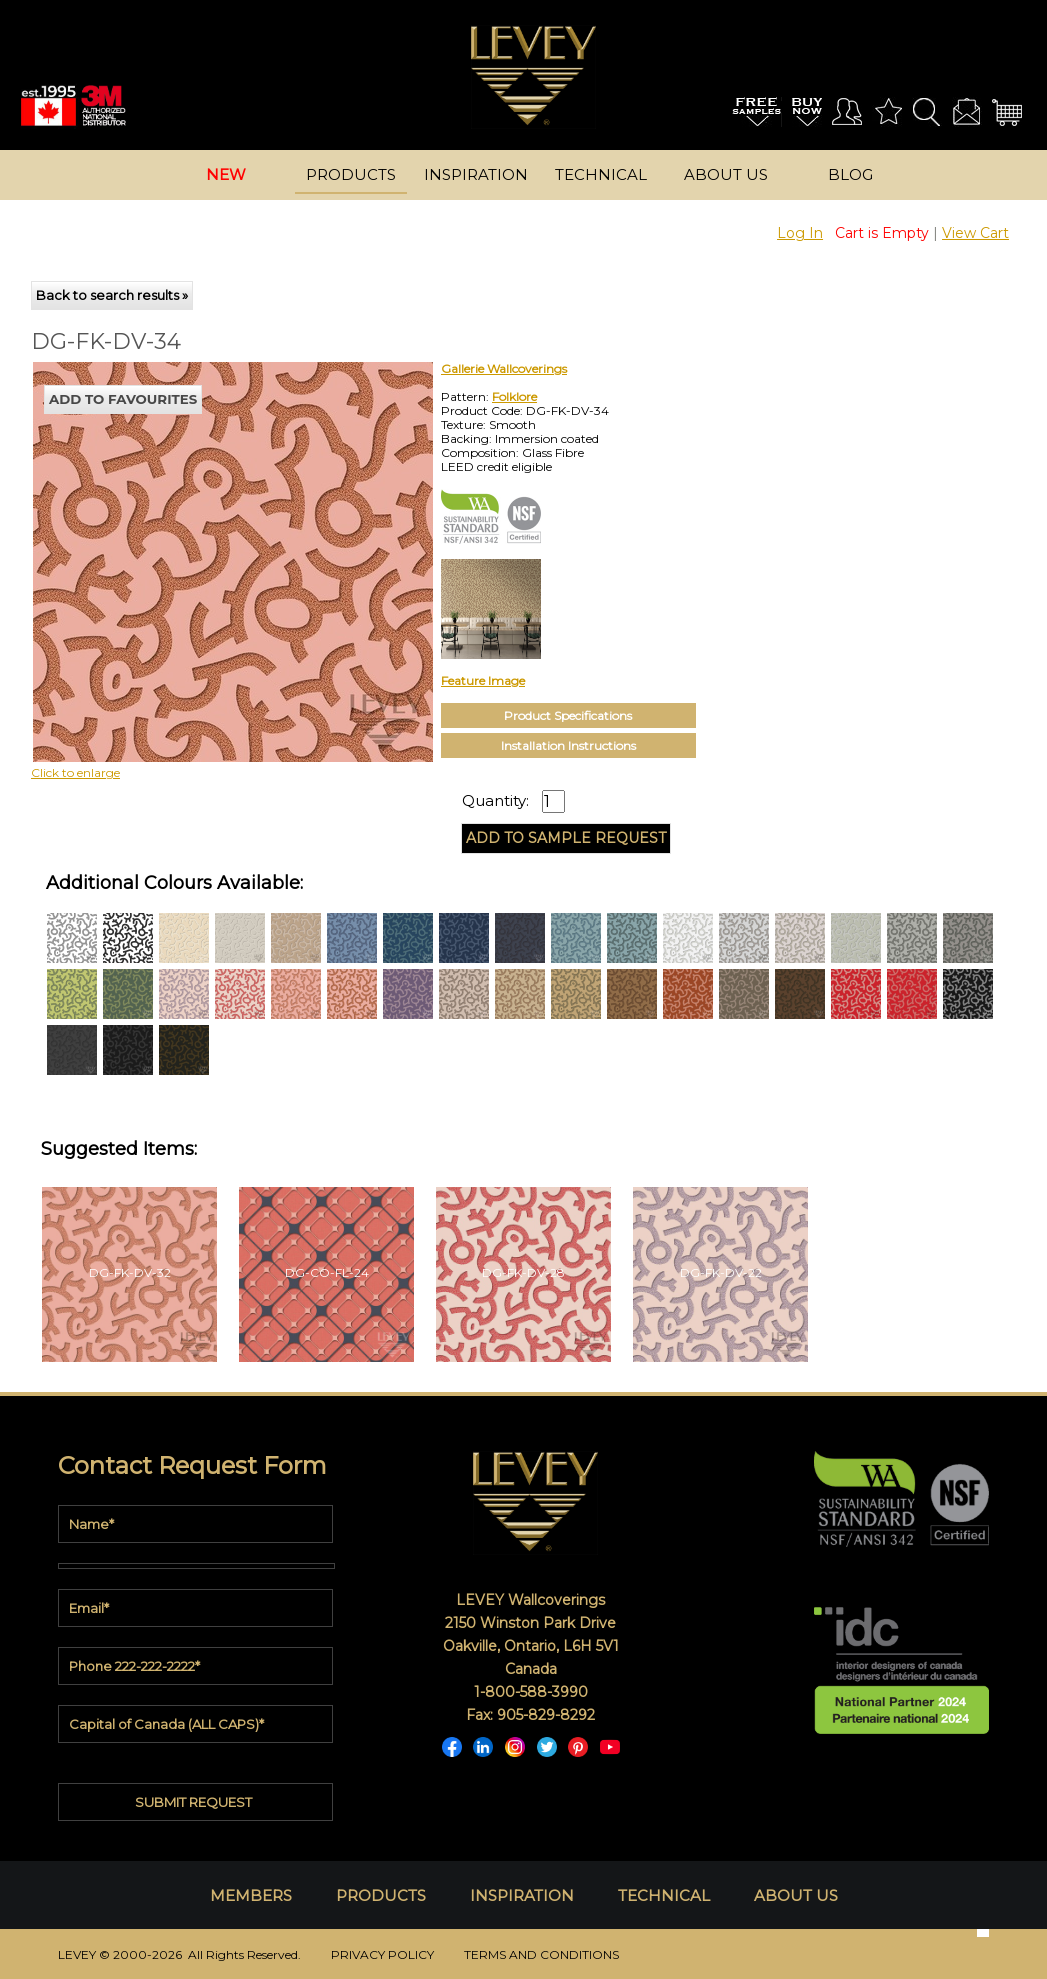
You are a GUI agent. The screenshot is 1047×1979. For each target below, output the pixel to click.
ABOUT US (796, 1895)
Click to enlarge (75, 772)
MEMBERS (251, 1895)
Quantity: (495, 801)
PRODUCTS (381, 1895)
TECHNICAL (664, 1895)
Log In (800, 233)
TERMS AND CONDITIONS (541, 1954)
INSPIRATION (522, 1895)
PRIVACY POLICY (382, 1954)
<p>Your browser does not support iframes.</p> (196, 537)
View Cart (975, 233)
